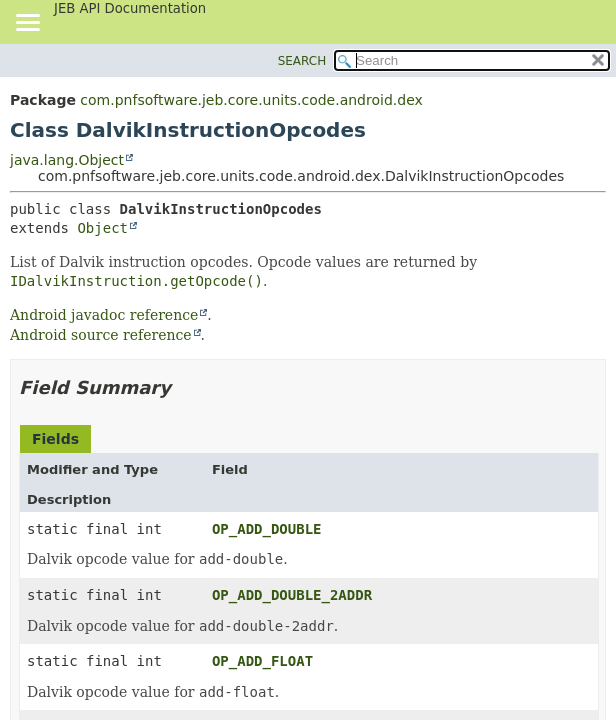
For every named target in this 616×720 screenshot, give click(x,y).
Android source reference (101, 335)
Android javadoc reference (104, 315)
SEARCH (302, 61)
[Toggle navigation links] (27, 24)
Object (102, 228)
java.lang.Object (67, 160)
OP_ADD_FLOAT (262, 661)
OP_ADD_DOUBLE (267, 529)
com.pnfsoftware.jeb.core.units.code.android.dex (251, 100)
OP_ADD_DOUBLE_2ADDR (292, 595)
